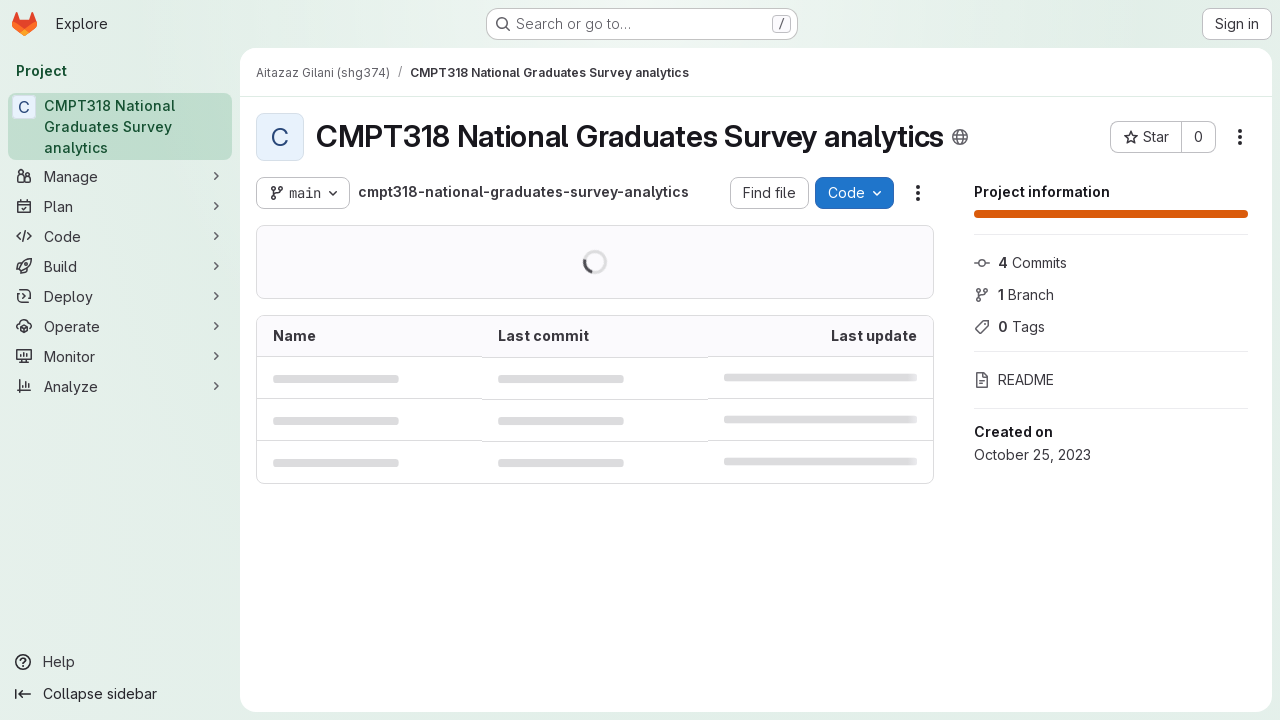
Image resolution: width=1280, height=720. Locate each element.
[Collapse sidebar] (120, 694)
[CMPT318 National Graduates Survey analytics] (120, 126)
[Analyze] (120, 386)
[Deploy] (120, 296)
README (1014, 379)
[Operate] (120, 326)
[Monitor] (120, 356)
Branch (1014, 294)
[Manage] (120, 176)
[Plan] (120, 206)
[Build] (120, 266)
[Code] (120, 236)
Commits (1020, 262)
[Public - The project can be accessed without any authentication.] (960, 137)
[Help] (120, 662)
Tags (1009, 326)
